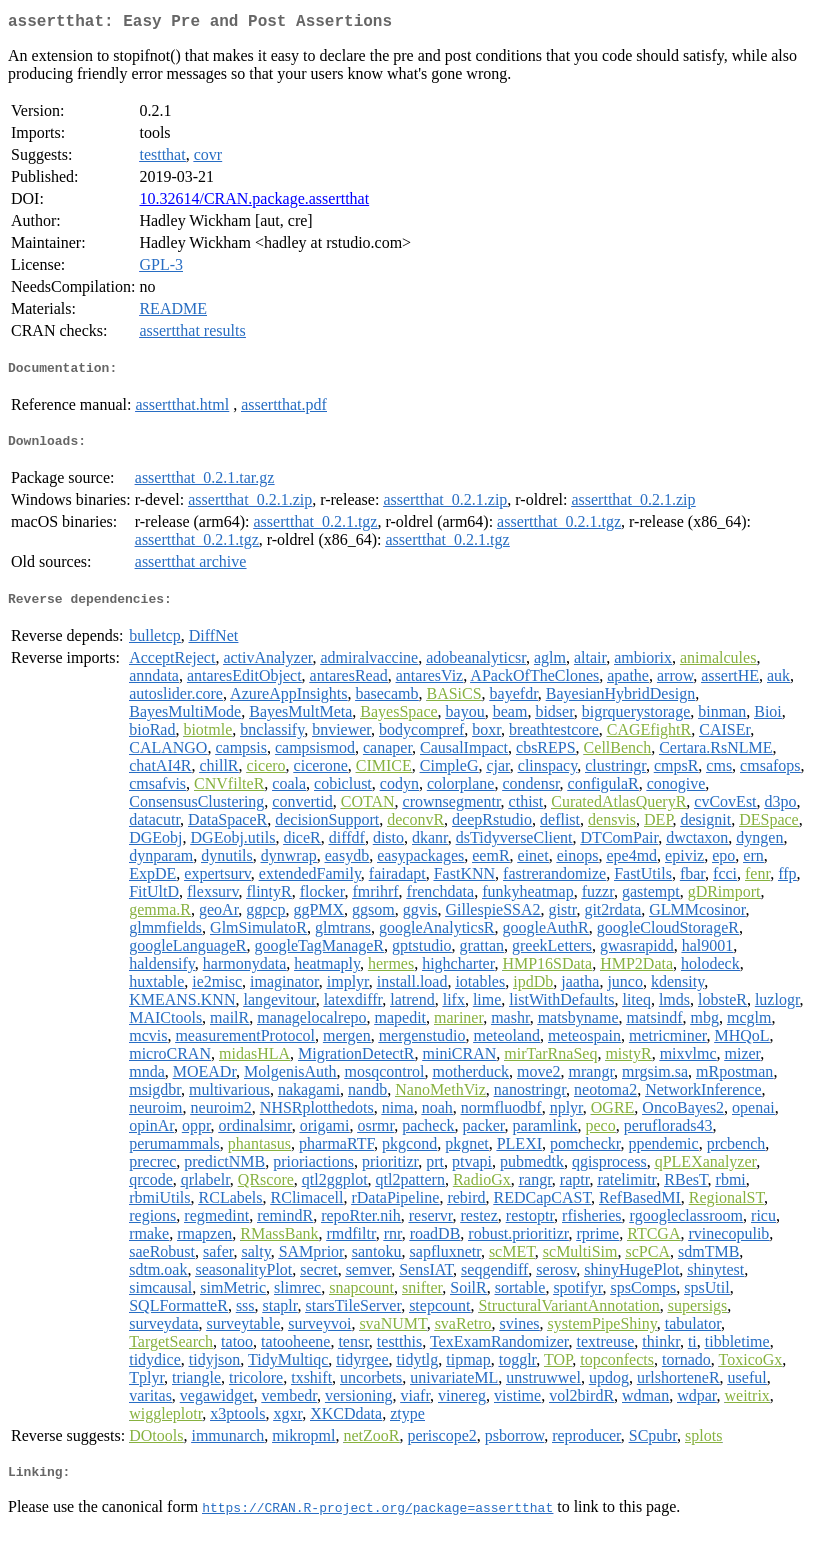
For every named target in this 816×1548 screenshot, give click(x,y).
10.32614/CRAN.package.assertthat (254, 202)
